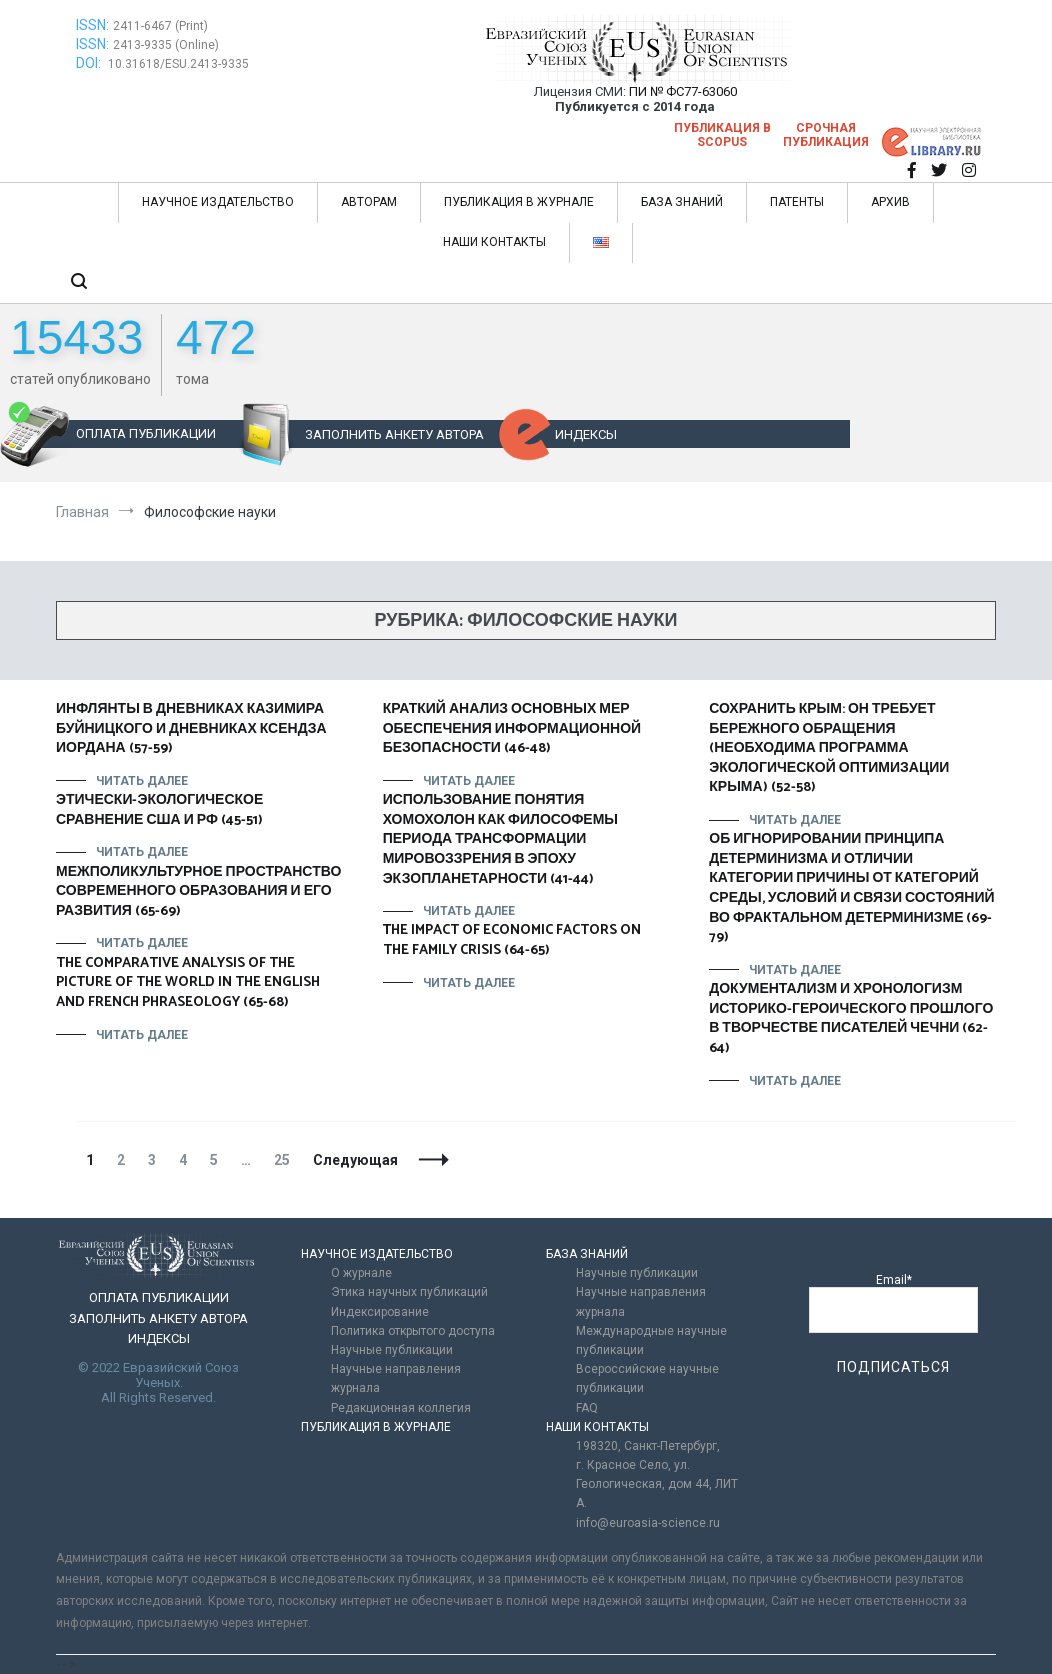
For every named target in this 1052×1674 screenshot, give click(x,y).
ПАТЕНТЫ (797, 202)
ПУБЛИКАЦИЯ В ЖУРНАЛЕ (519, 202)
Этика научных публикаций (409, 1292)
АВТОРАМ (369, 202)
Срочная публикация (826, 135)
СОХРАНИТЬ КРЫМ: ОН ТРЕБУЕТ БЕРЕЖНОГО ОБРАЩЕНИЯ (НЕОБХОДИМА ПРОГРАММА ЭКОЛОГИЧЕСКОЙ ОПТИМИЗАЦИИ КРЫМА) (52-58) (829, 748)
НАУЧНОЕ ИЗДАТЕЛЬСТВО (218, 202)
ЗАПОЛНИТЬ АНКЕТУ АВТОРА (394, 434)
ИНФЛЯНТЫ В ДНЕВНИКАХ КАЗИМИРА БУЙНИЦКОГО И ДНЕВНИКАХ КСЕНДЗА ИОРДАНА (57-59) (191, 729)
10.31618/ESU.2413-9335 (178, 64)
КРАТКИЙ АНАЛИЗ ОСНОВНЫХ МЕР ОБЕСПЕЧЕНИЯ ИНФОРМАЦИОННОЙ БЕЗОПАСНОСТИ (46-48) (512, 729)
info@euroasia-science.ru (648, 1523)
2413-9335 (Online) (166, 45)
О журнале (361, 1273)
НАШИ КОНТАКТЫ (494, 242)
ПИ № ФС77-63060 (683, 91)
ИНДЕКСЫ (586, 434)
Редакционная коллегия (401, 1408)
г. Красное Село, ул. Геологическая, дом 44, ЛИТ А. (657, 1484)
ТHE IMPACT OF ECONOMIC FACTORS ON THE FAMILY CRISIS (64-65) (512, 940)
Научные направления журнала (396, 1378)
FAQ (587, 1408)
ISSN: (92, 25)
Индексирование (380, 1312)
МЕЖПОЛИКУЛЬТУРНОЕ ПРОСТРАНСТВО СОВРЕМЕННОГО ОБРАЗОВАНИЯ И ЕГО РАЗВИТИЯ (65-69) (198, 892)
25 (286, 1160)
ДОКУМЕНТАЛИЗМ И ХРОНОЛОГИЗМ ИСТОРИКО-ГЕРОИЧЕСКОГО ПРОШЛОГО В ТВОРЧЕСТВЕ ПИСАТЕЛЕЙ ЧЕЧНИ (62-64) (851, 1019)
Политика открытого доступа (413, 1331)
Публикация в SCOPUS (722, 135)
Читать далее (142, 781)
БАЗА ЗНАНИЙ (682, 202)
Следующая (355, 1160)
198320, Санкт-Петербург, (648, 1446)
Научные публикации (392, 1350)
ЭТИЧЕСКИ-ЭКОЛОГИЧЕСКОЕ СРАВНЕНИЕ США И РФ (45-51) (159, 810)
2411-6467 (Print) (160, 26)
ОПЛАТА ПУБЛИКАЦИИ (146, 433)
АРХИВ (890, 202)
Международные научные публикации (651, 1340)
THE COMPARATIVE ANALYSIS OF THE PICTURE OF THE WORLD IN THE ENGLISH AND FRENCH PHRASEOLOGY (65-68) (188, 983)
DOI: (90, 63)
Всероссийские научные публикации (647, 1378)
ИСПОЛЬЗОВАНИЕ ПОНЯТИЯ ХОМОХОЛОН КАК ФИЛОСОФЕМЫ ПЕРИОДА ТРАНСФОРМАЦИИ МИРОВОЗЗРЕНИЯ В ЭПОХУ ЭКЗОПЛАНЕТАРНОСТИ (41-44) (500, 839)
